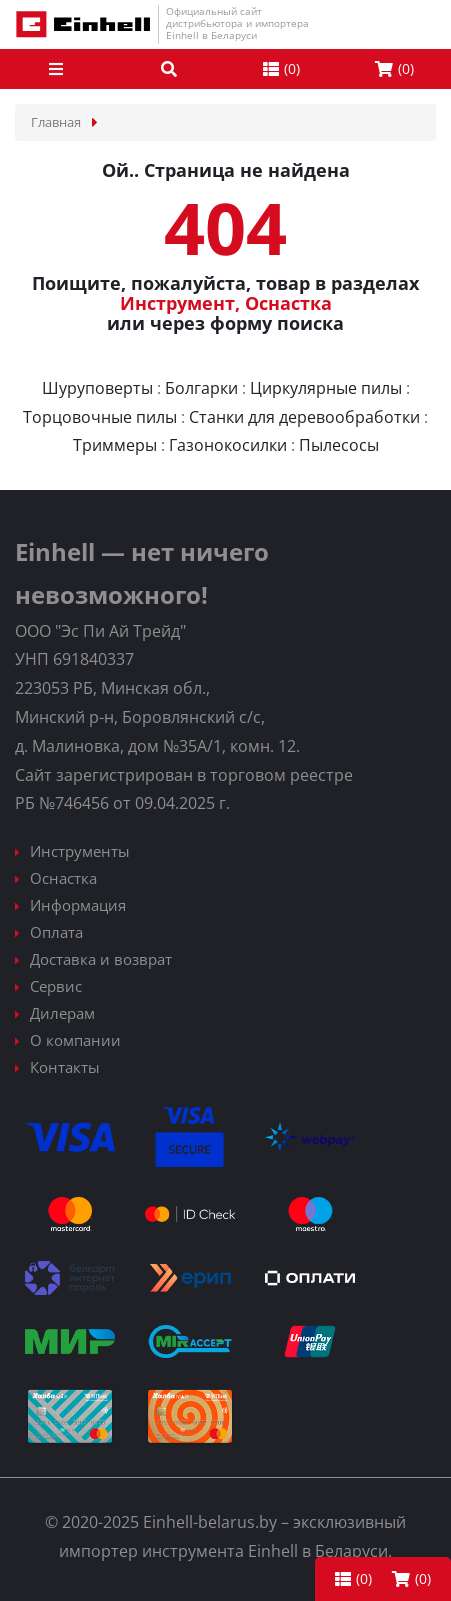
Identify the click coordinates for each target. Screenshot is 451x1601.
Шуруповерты (97, 388)
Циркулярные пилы (326, 388)
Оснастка (288, 303)
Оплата (56, 932)
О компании (75, 1040)
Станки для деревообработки (304, 417)
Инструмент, (180, 303)
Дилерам (62, 1013)
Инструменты (80, 851)
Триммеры (115, 445)
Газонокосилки (228, 445)
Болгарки (201, 388)
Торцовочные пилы (100, 417)
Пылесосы (339, 445)
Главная (56, 122)
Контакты (65, 1067)
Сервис (56, 986)
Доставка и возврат (101, 959)
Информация (78, 905)
